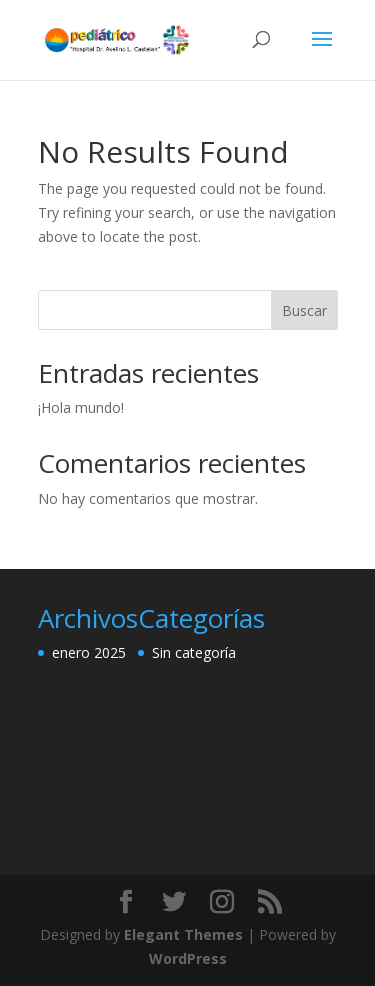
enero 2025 (89, 652)
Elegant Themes (183, 934)
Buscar (304, 310)
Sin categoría (194, 652)
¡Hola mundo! (81, 407)
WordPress (188, 958)
